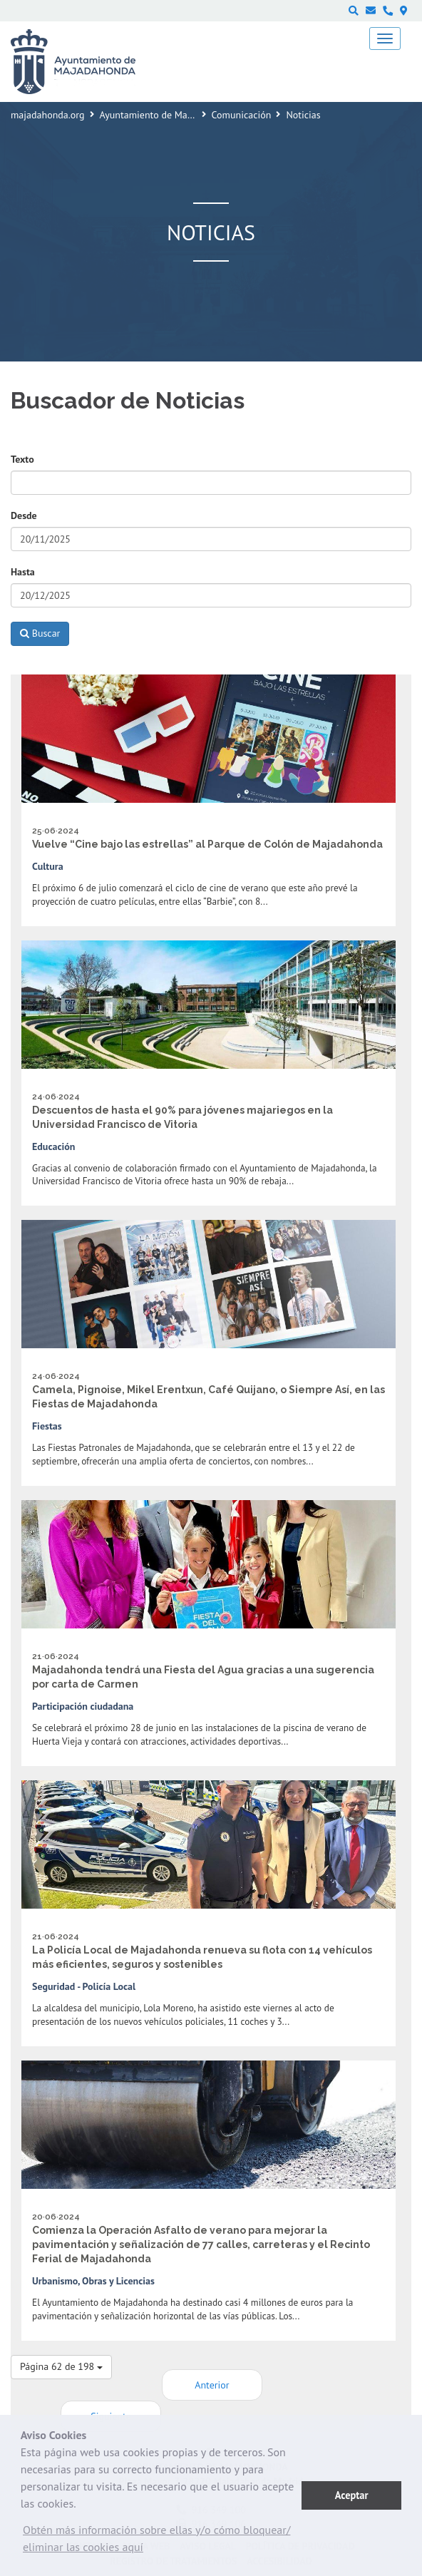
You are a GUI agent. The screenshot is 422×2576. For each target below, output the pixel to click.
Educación (53, 1146)
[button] (161, 2542)
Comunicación (242, 114)
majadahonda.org (48, 114)
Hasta (23, 571)
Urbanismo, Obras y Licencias (93, 2280)
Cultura (47, 866)
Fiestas (47, 1426)
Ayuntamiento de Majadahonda (166, 114)
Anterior (212, 2385)
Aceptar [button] (352, 2495)
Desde (24, 515)
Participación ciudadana (82, 1706)
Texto (22, 459)
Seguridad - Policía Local (83, 1986)
